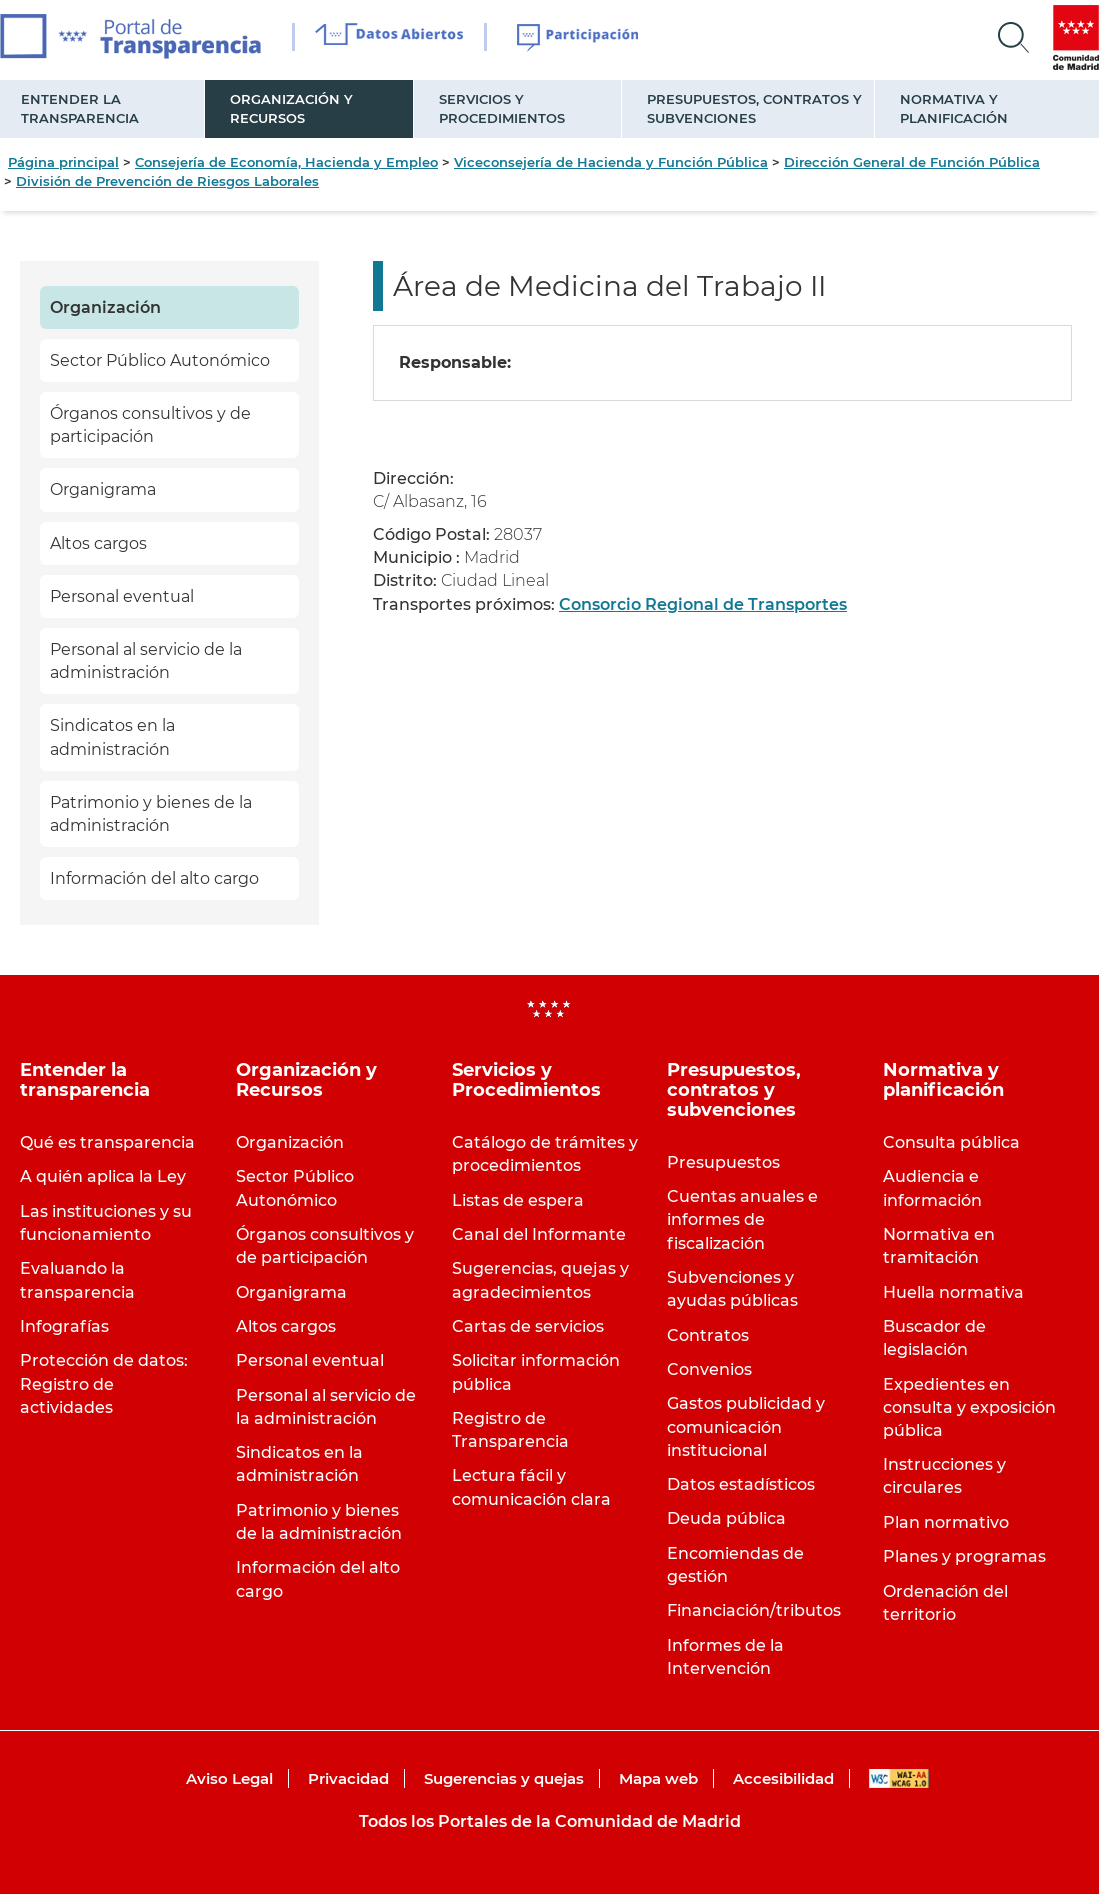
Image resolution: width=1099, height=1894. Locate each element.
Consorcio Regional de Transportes (703, 604)
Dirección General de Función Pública (912, 162)
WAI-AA (899, 1778)
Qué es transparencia (107, 1142)
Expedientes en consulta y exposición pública (969, 1407)
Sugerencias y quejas (504, 1778)
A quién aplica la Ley (103, 1176)
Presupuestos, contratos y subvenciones (754, 108)
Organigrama (103, 489)
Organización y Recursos (291, 108)
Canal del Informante (539, 1234)
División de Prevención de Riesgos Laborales (167, 181)
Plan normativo (946, 1522)
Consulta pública (951, 1142)
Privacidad (348, 1778)
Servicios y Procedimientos (502, 108)
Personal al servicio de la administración (146, 661)
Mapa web (658, 1778)
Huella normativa (953, 1292)
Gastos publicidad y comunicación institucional (746, 1426)
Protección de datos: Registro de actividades (104, 1383)
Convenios (709, 1369)
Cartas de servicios (528, 1326)
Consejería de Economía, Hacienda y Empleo (286, 162)
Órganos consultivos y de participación (150, 425)
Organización (105, 307)
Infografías (64, 1326)
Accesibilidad (783, 1778)
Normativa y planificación (954, 108)
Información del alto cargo (154, 878)
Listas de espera (518, 1200)
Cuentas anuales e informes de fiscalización (742, 1219)
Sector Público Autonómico (160, 360)
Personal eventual (122, 596)
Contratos (708, 1335)
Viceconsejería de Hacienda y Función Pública (611, 162)
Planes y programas (964, 1556)
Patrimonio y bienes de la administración (151, 814)
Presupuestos (723, 1162)
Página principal (63, 162)
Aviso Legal (229, 1778)
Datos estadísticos (741, 1484)
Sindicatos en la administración (112, 737)
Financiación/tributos (754, 1610)
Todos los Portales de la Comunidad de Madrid (550, 1821)
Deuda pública (726, 1518)
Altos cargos (98, 543)
